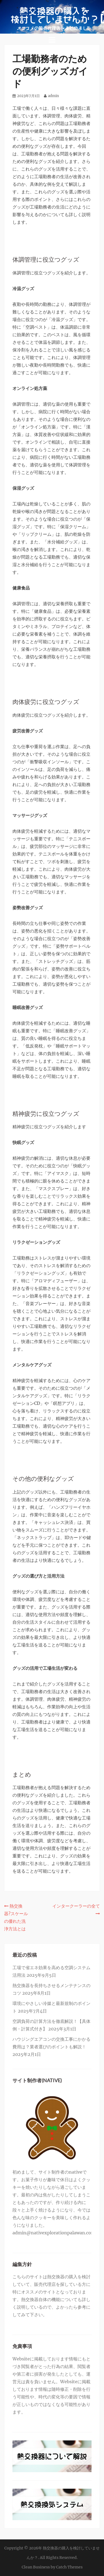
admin (53, 96)
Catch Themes (69, 2567)
